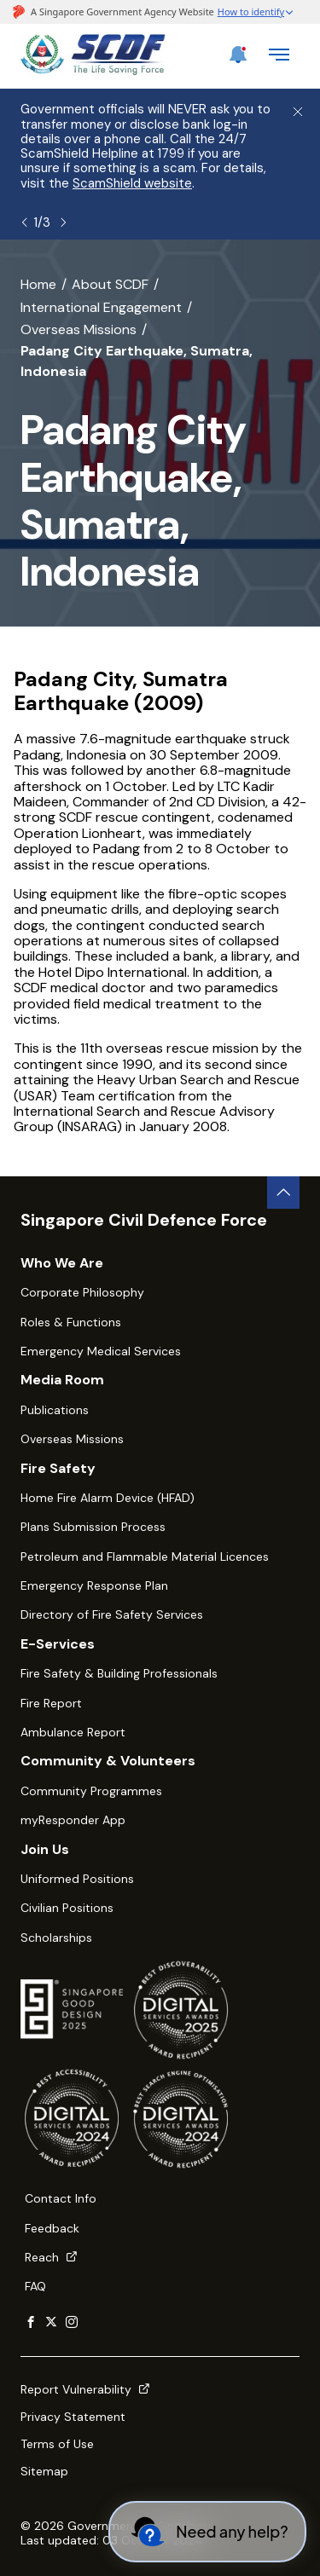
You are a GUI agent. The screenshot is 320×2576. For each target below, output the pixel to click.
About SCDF (110, 284)
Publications (54, 1410)
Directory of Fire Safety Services (111, 1614)
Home (38, 284)
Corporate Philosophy (82, 1292)
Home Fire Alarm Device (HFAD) (107, 1497)
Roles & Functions (70, 1322)
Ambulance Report (72, 1732)
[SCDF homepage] (93, 70)
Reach (51, 2257)
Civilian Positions (66, 1907)
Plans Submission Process (93, 1526)
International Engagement (101, 307)
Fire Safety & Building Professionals (119, 1673)
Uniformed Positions (77, 1878)
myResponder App (72, 1820)
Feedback (52, 2228)
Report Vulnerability (85, 2389)
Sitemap (44, 2471)
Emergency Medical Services (100, 1351)
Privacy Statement (72, 2416)
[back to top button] (283, 1192)
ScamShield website (132, 183)
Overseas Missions (78, 329)
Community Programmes (91, 1791)
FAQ (35, 2286)
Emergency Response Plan (94, 1585)
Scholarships (56, 1937)
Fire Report (51, 1703)
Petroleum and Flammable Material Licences (144, 1556)
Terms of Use (57, 2444)
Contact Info (60, 2198)
